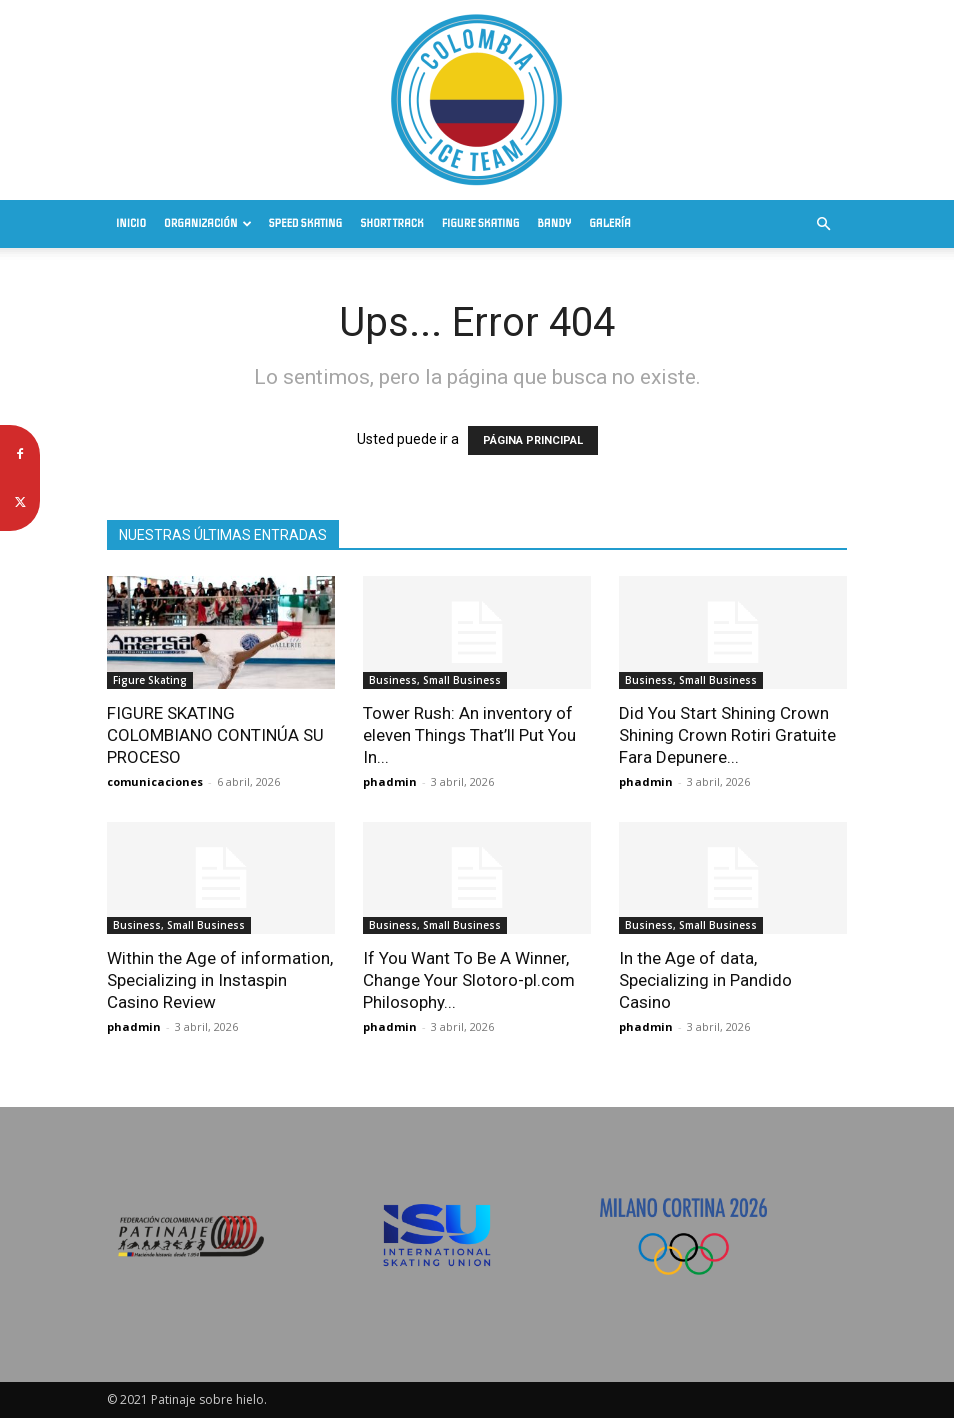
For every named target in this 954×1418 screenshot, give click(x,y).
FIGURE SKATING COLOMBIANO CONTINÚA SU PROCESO (215, 735)
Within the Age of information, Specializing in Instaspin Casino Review (220, 980)
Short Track (392, 223)
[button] (823, 224)
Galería (610, 223)
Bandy (554, 223)
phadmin (390, 781)
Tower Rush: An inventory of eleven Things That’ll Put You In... (469, 735)
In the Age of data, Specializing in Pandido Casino (705, 980)
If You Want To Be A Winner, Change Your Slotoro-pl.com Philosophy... (469, 980)
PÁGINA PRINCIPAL (533, 440)
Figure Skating (481, 223)
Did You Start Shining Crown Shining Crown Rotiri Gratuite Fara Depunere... (727, 735)
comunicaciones (155, 781)
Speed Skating (305, 223)
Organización (208, 223)
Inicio (131, 223)
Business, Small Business (435, 680)
